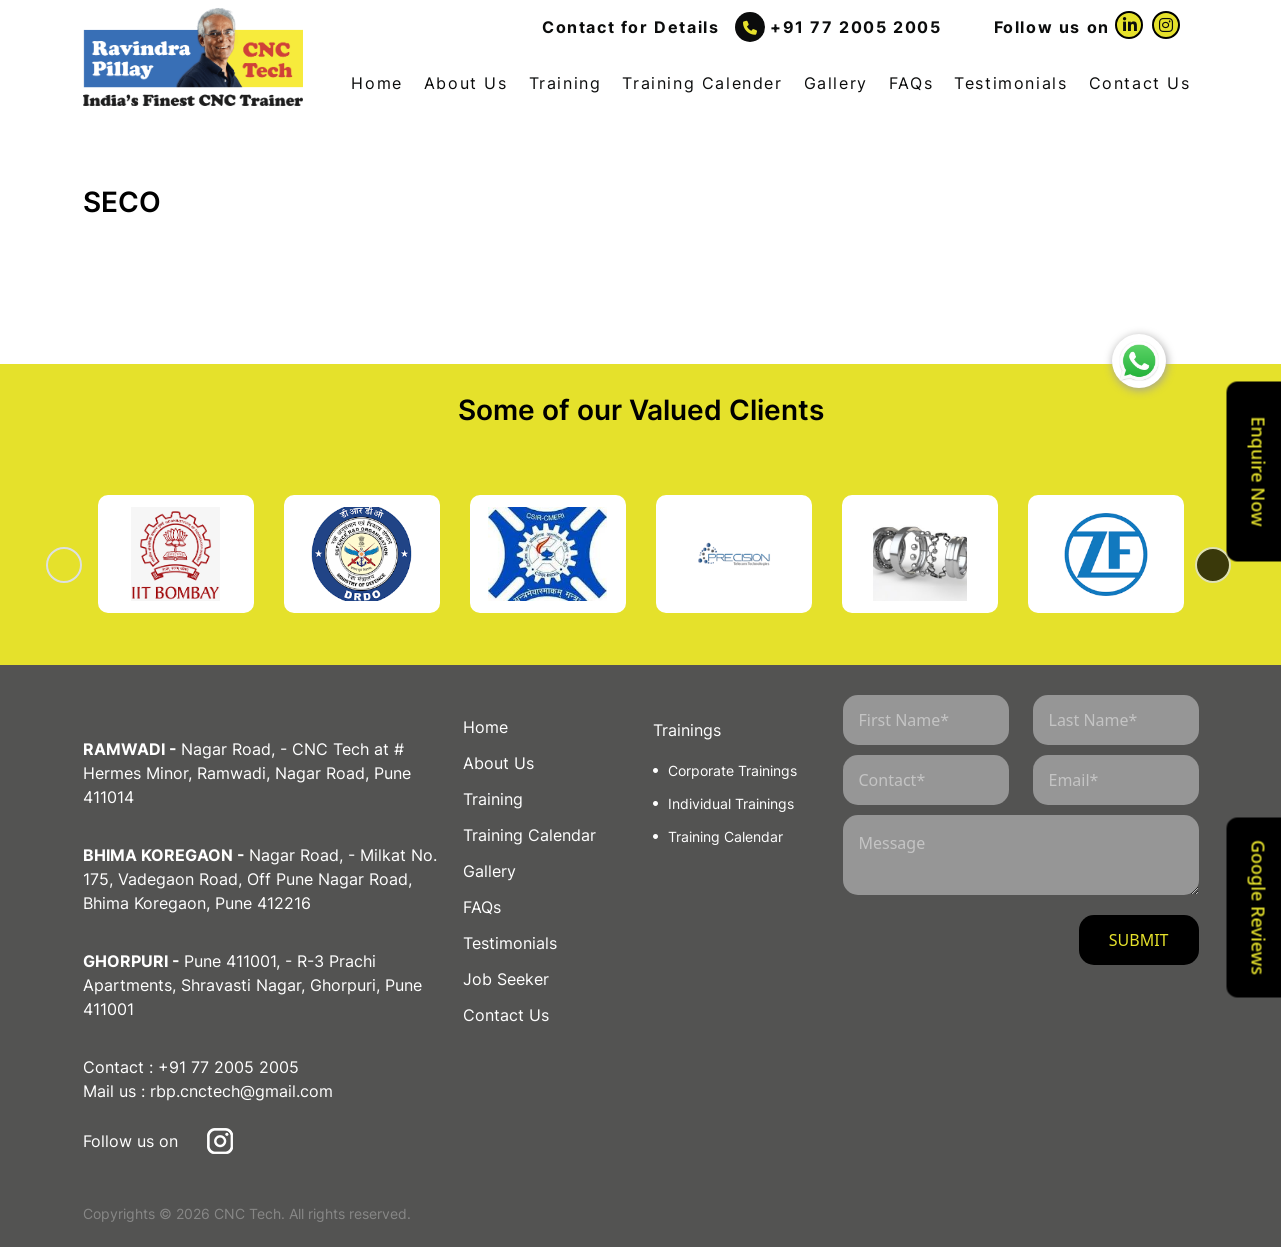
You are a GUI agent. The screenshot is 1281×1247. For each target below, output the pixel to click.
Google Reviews (1259, 907)
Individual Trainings (731, 803)
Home (376, 83)
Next (1193, 565)
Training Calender (702, 83)
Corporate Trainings (732, 770)
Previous (89, 565)
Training (565, 83)
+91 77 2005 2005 (856, 27)
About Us (466, 83)
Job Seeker (506, 979)
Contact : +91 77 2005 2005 (191, 1067)
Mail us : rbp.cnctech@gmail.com (208, 1091)
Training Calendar (529, 835)
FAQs (911, 83)
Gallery (836, 83)
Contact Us (1140, 83)
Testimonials (1010, 83)
